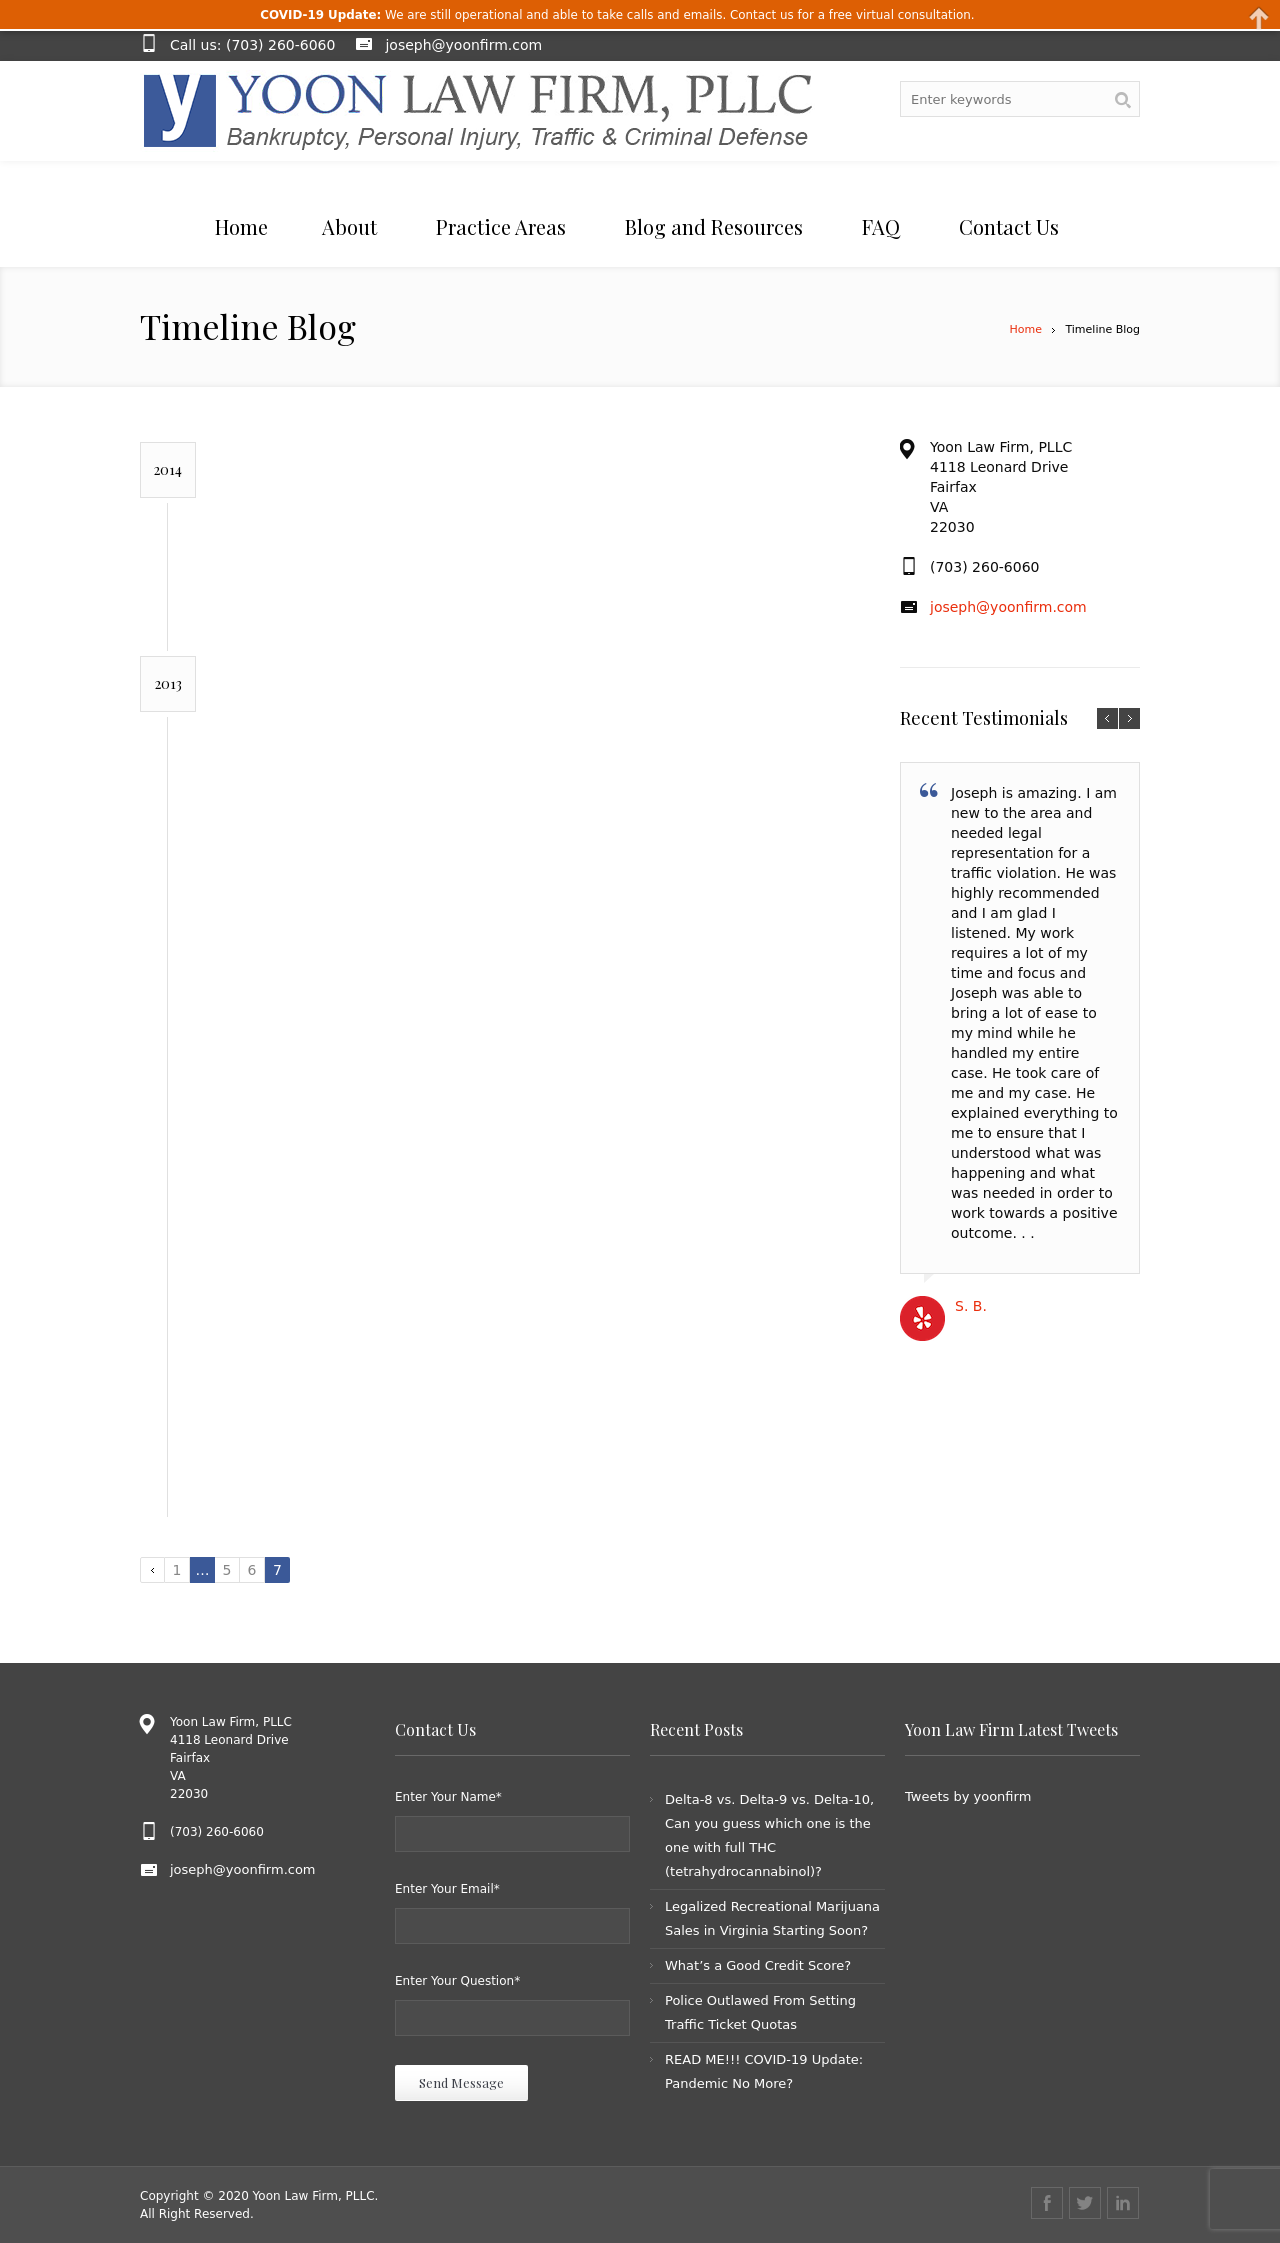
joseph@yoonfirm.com (463, 45)
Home (1025, 329)
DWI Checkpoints (459, 1388)
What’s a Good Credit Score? (758, 1965)
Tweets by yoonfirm (968, 1796)
